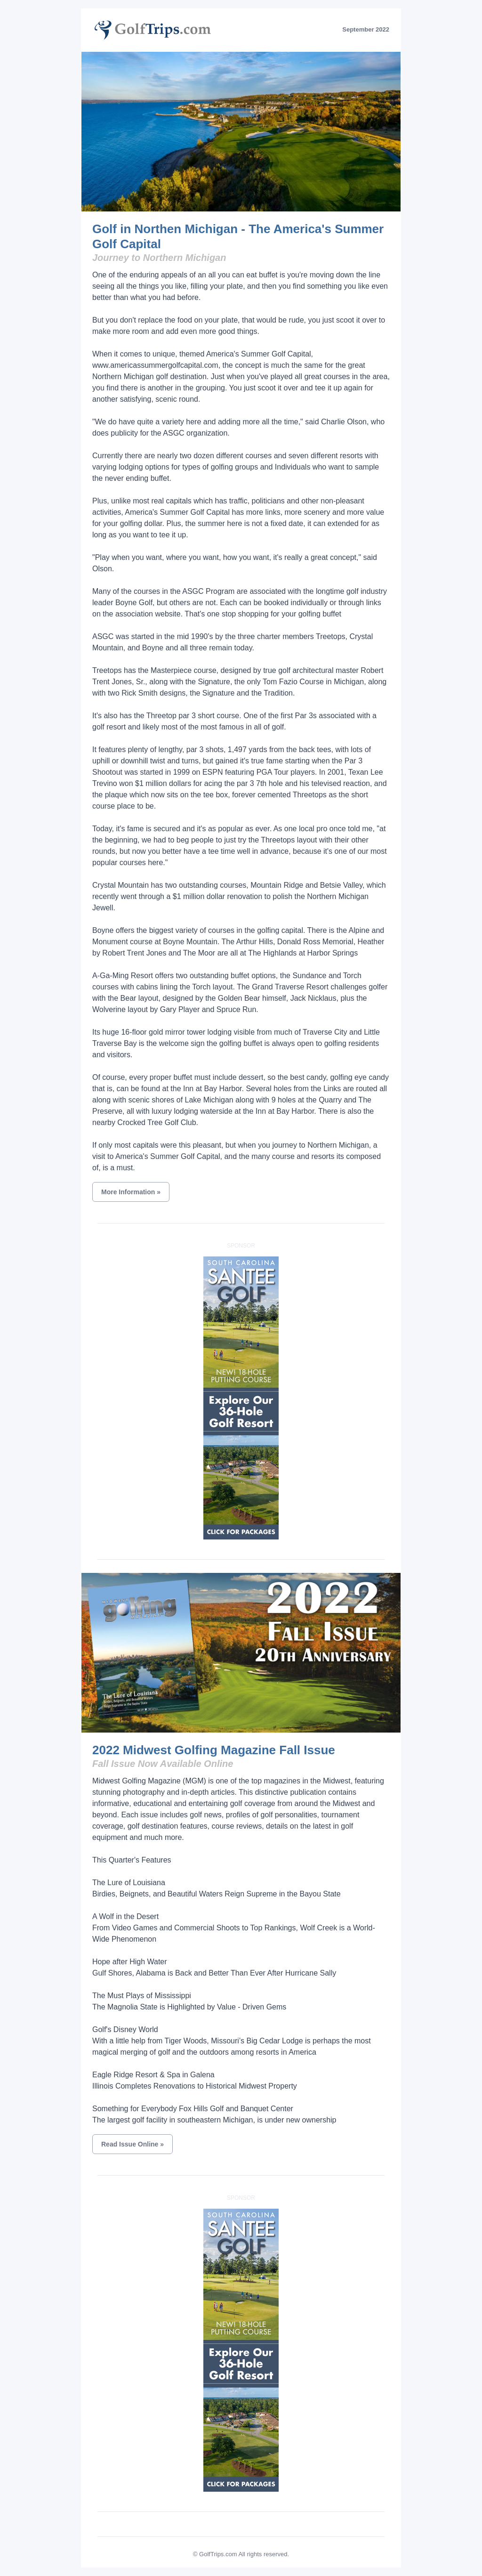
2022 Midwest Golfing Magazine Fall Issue (213, 1750)
